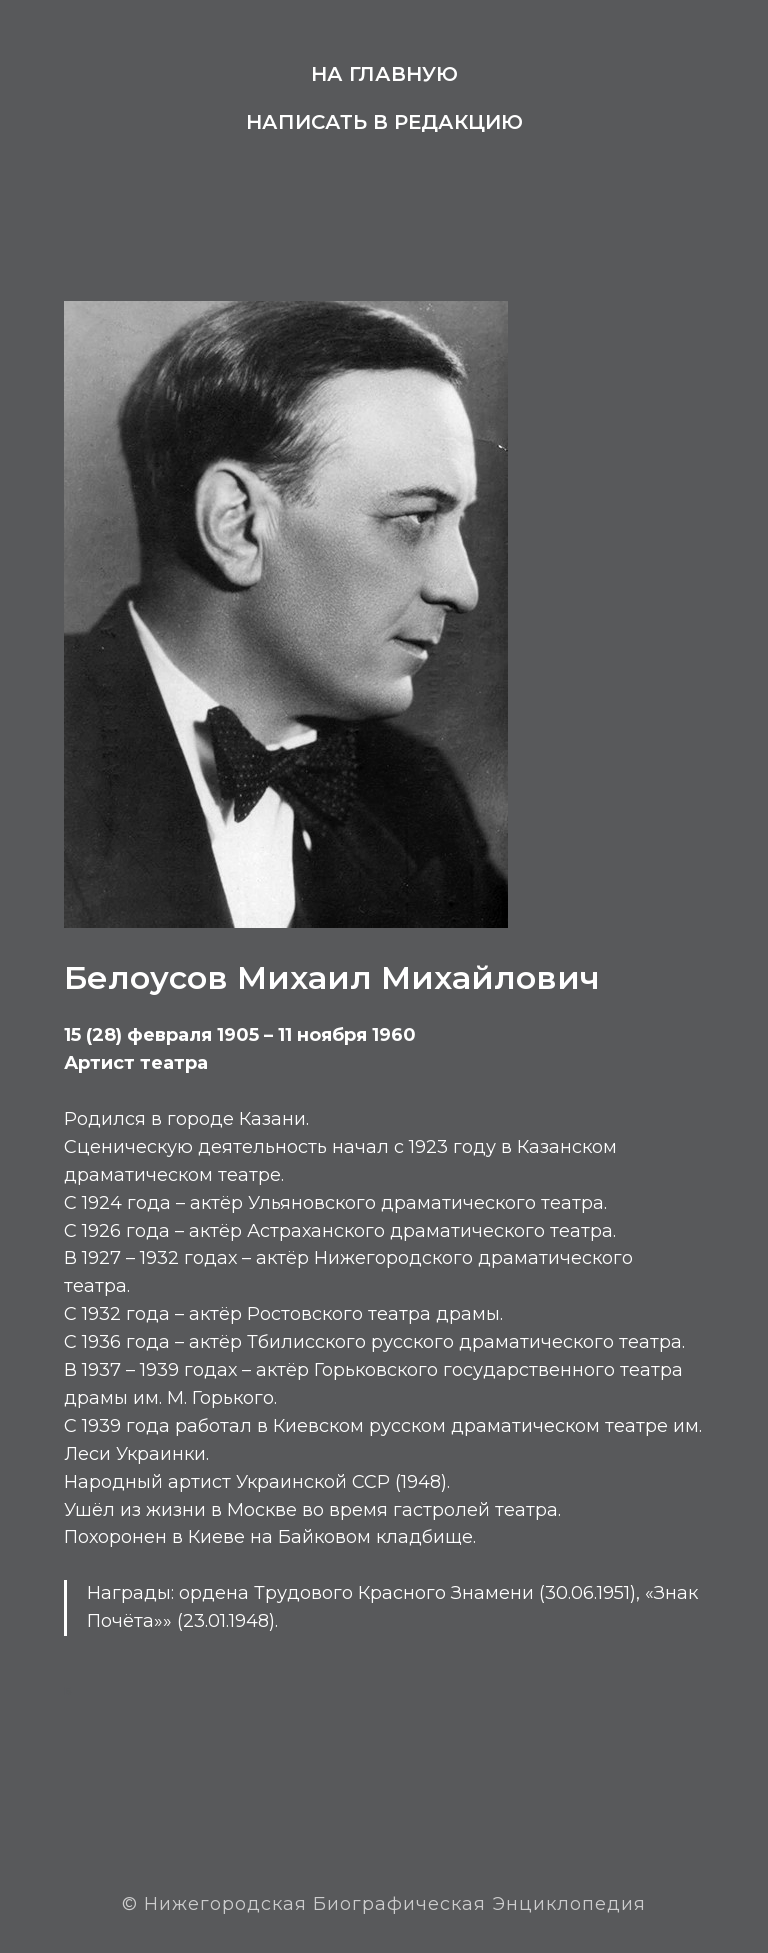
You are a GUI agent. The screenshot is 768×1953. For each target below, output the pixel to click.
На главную (384, 74)
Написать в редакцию (384, 122)
